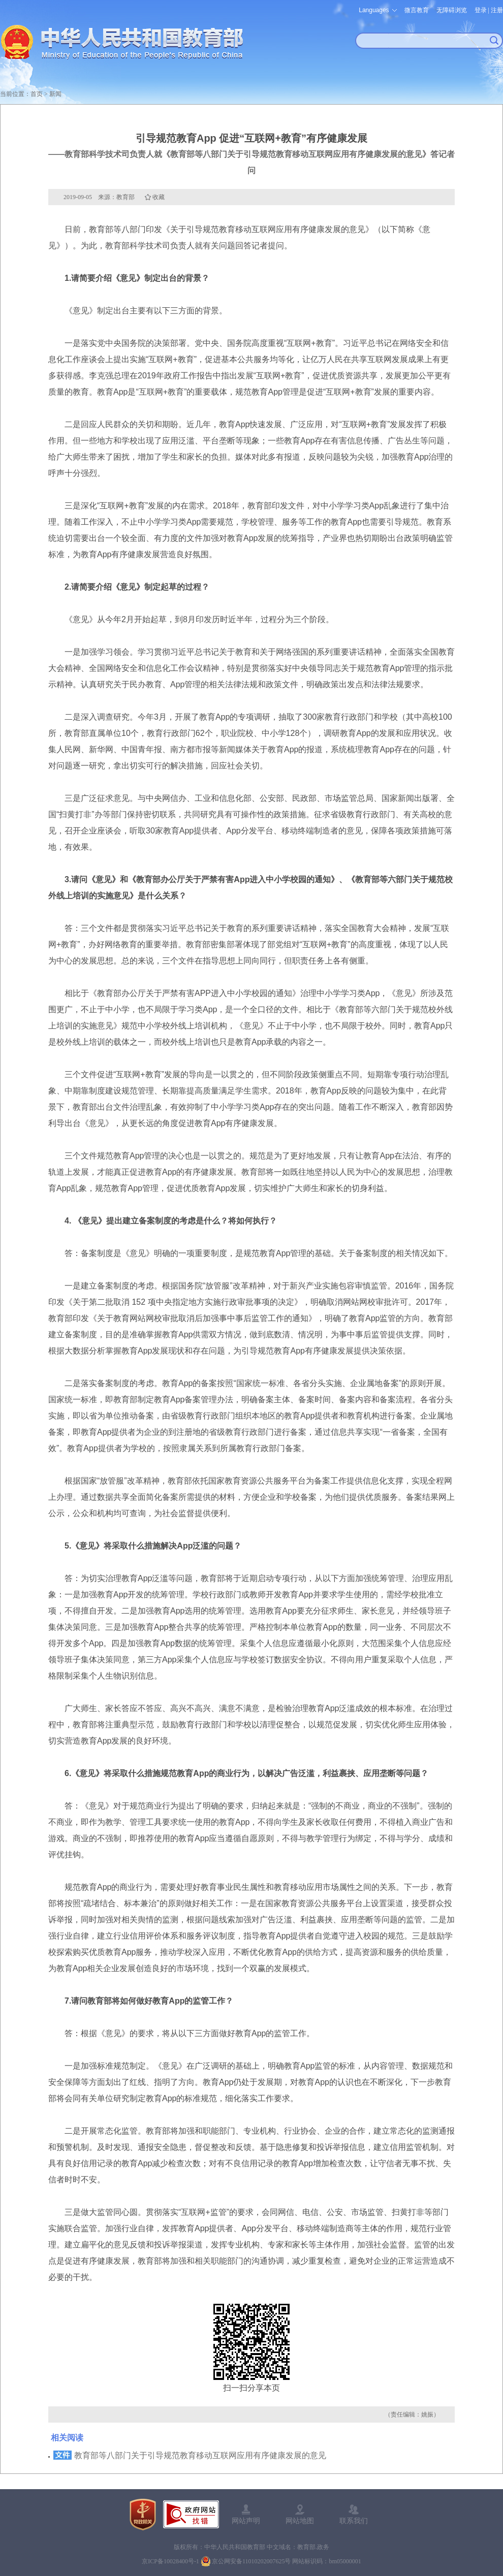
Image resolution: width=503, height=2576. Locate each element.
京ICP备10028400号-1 (170, 2561)
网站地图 (300, 2521)
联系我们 (353, 2521)
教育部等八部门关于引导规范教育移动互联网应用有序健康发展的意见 (200, 2455)
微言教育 (416, 10)
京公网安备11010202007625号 (251, 2561)
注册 (497, 10)
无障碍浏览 (451, 10)
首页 (36, 94)
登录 (481, 10)
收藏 (158, 197)
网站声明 (246, 2521)
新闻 (55, 94)
